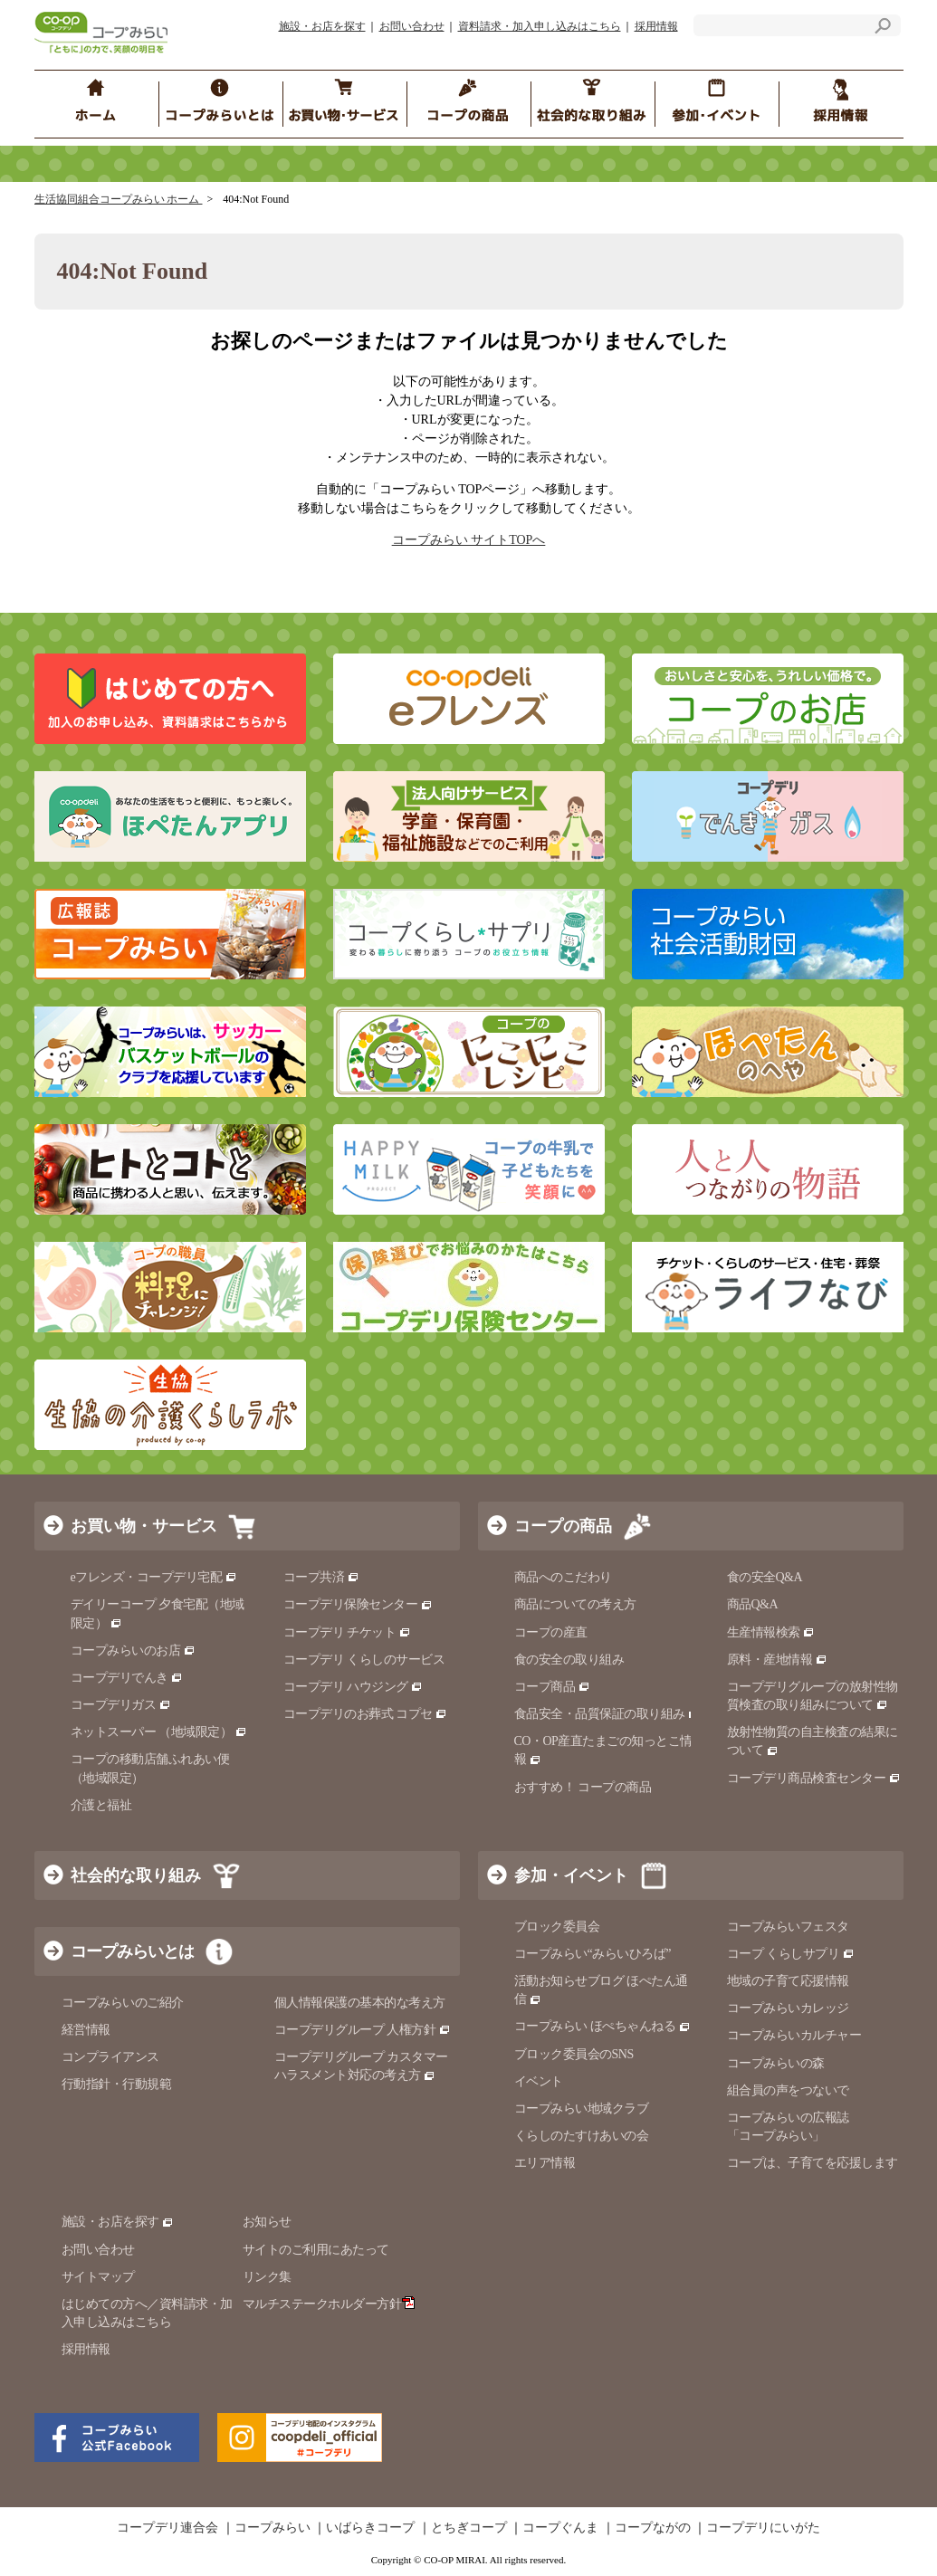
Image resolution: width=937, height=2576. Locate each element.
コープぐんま (560, 2528)
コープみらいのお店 (133, 1650)
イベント (538, 2081)
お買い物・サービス (144, 1526)
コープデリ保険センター (358, 1604)
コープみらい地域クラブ (581, 2108)
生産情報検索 (771, 1632)
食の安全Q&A (765, 1577)
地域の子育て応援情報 (788, 1981)
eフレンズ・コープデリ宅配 (154, 1577)
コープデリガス (121, 1705)
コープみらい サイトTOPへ (469, 540)
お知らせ (267, 2221)
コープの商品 (563, 1526)
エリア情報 (545, 2163)
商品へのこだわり (563, 1577)
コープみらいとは (132, 1951)
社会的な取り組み (136, 1875)
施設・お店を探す (322, 26)
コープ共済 (321, 1577)
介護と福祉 (101, 1805)
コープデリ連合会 (167, 2528)
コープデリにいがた (763, 2528)
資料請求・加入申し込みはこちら (539, 26)
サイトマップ (98, 2277)
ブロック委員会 (557, 1926)
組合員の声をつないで (788, 2090)
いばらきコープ (370, 2528)
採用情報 (656, 26)
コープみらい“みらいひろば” (592, 1954)
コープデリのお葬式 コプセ (365, 1714)
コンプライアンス (110, 2057)
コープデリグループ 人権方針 (362, 2030)
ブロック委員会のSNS (574, 2054)
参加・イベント (571, 1875)
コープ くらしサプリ (791, 1954)
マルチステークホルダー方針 (329, 2304)
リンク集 (267, 2277)
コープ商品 (552, 1686)
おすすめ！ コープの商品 (583, 1787)
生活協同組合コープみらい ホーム (118, 199)
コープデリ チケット (347, 1632)
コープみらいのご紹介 (123, 2002)
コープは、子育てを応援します (812, 2163)
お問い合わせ (412, 26)
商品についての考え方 (575, 1604)
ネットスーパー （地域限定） (159, 1732)
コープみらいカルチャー (794, 2035)
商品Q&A (753, 1604)
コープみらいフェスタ (788, 1926)
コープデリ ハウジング (353, 1686)
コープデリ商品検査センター (814, 1778)
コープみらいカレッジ (788, 2008)
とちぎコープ (469, 2528)
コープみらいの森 (776, 2063)
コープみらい (272, 2528)
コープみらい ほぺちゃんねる (602, 2026)
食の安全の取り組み (569, 1659)
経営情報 (86, 2030)
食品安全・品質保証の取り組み (607, 1714)
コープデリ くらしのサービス (364, 1659)
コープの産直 (551, 1632)
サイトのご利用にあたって (316, 2249)
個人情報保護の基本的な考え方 (359, 2002)
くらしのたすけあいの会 (581, 2135)
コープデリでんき (127, 1677)
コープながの (653, 2528)
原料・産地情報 (777, 1659)
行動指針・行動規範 (117, 2084)
